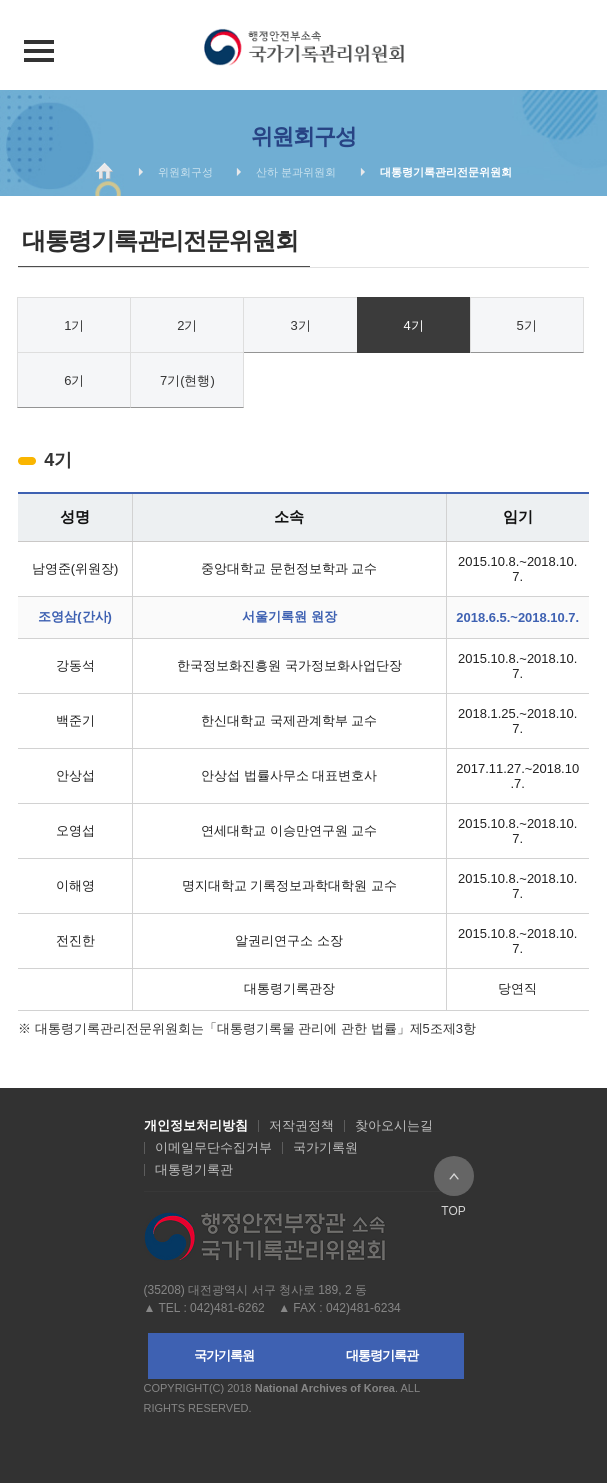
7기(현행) (187, 380)
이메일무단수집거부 (213, 1148)
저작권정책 (301, 1126)
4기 (413, 325)
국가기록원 (325, 1148)
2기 (187, 325)
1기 (74, 325)
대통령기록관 (194, 1170)
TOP (454, 1176)
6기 (74, 380)
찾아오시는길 (394, 1126)
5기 (527, 325)
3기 (300, 325)
